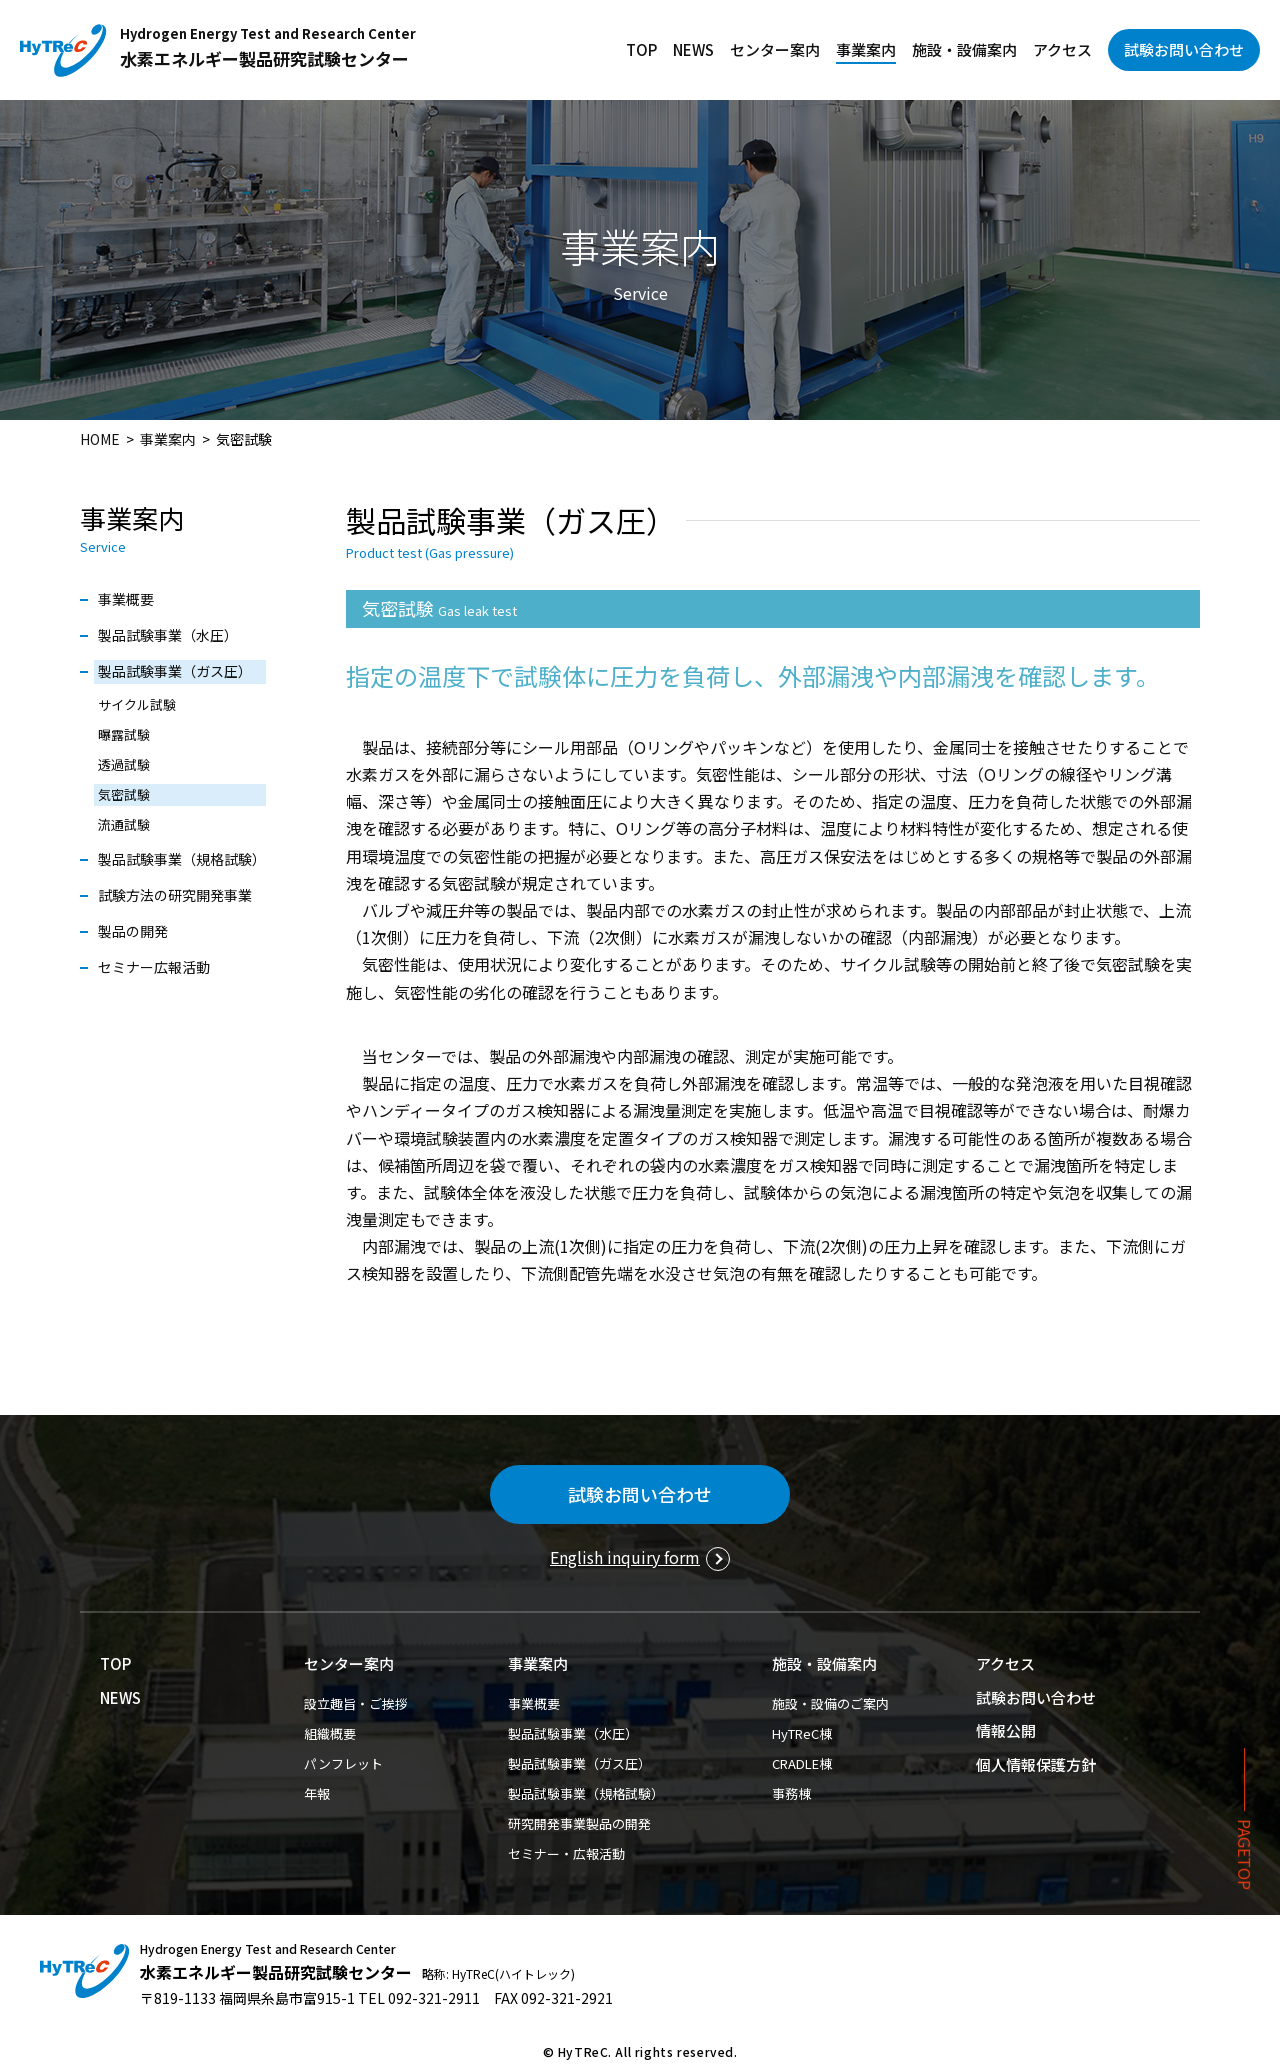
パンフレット (343, 1763)
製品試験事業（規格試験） (182, 859)
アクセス (1062, 49)
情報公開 (1006, 1730)
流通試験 (124, 824)
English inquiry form (625, 1557)
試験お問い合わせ (1184, 49)
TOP (641, 49)
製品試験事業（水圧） (168, 635)
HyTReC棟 (802, 1733)
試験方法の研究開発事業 (175, 895)
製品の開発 (133, 931)
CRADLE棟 (802, 1763)
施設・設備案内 (964, 49)
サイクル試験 (137, 704)
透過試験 (124, 764)
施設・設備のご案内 (830, 1703)
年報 (317, 1793)
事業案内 (866, 49)
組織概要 (330, 1733)
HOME (100, 439)
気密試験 (124, 794)
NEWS (693, 49)
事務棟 (791, 1793)
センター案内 (775, 49)
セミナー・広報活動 (566, 1853)
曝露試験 (124, 734)
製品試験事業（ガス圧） (175, 671)
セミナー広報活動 (154, 967)
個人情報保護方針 (1036, 1764)
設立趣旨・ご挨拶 (356, 1703)
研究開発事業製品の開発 (579, 1823)
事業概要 (126, 599)
